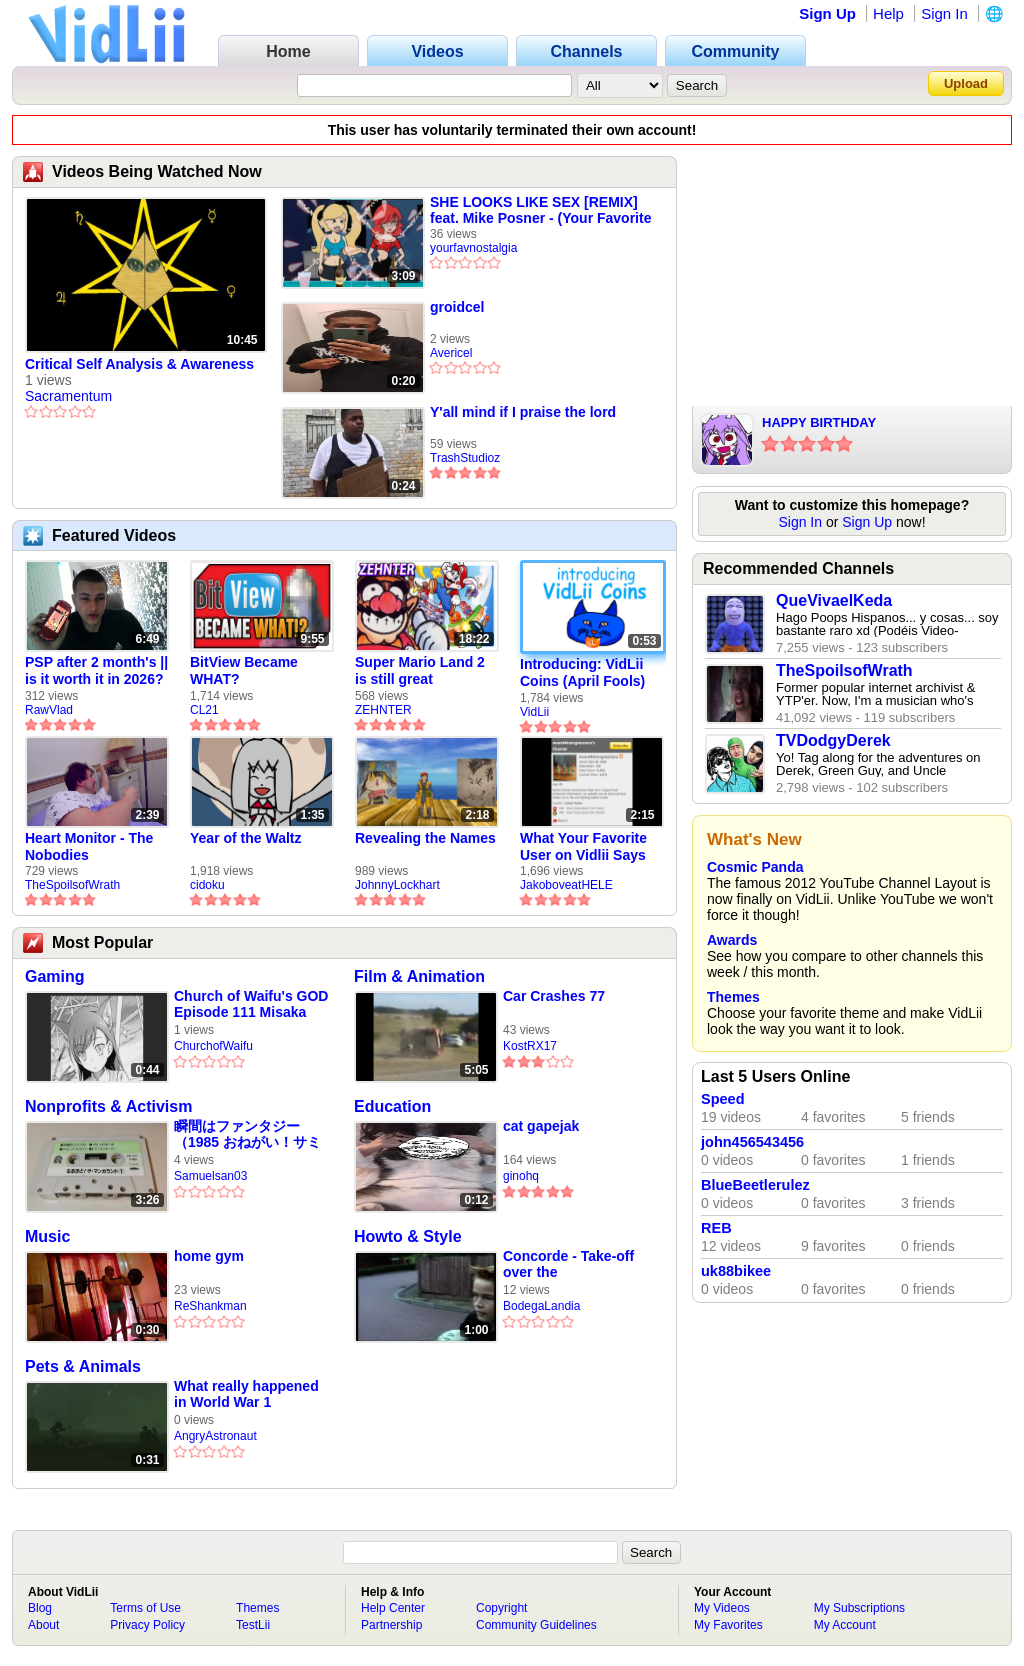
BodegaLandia (541, 1306)
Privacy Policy (147, 1625)
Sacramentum (68, 396)
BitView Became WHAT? (244, 670)
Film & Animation (419, 976)
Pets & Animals (83, 1366)
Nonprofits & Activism (108, 1106)
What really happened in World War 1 (246, 1394)
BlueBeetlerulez (755, 1185)
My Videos (722, 1608)
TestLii (253, 1625)
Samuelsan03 (210, 1176)
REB (716, 1228)
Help (888, 13)
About (43, 1625)
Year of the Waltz (246, 838)
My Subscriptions (859, 1608)
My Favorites (728, 1625)
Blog (40, 1608)
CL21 (204, 710)
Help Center (393, 1608)
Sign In (944, 13)
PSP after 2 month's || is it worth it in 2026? (96, 670)
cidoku (207, 885)
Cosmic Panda (755, 867)
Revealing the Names (425, 838)
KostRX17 (530, 1046)
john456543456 (752, 1142)
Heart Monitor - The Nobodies (89, 846)
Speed (723, 1099)
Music (47, 1236)
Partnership (391, 1625)
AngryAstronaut (215, 1436)
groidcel (457, 307)
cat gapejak (541, 1126)
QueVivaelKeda (834, 600)
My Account (845, 1625)
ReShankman (210, 1306)
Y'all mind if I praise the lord (523, 412)
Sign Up (827, 13)
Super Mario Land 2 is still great (420, 670)
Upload (966, 83)
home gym (209, 1256)
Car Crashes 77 (554, 996)
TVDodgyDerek (833, 740)
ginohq (521, 1176)
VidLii (534, 712)
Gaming (55, 976)
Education (392, 1106)
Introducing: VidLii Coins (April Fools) (582, 672)
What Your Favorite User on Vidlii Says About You (583, 847)
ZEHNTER (383, 710)
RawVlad (49, 710)
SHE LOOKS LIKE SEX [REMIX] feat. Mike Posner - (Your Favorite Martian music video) (540, 210)
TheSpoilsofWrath (72, 885)
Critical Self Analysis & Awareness (139, 364)
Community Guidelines (536, 1625)
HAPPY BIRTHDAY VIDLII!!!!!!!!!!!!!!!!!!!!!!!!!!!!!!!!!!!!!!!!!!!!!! (880, 424)
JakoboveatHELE (566, 885)
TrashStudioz (465, 458)
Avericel (451, 353)
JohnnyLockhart (397, 885)
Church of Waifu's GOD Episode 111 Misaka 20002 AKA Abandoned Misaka (251, 1004)
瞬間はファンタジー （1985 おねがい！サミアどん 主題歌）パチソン (247, 1134)
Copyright (501, 1608)
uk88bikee (736, 1271)
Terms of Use (145, 1608)
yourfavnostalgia (473, 248)
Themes (733, 997)
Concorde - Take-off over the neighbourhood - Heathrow (568, 1264)
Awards (732, 940)
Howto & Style (408, 1236)
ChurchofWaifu (213, 1046)
